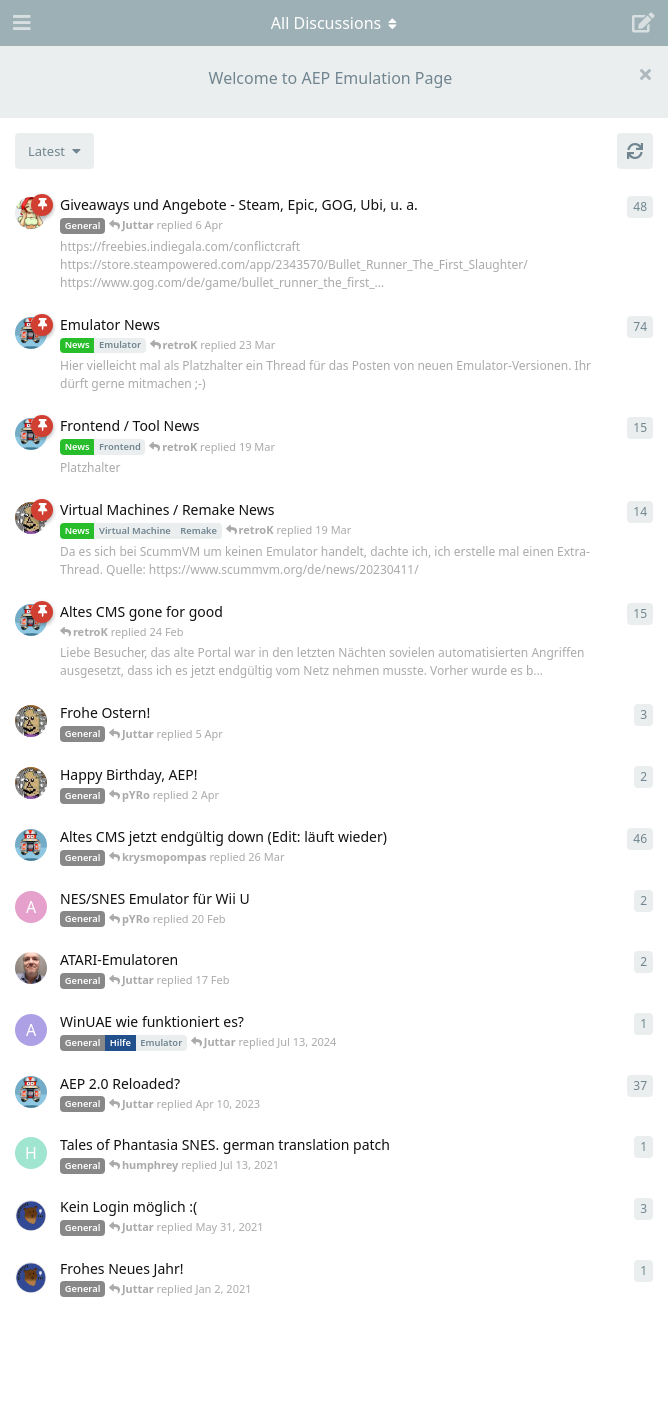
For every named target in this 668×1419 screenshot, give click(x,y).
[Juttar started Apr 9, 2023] (31, 721)
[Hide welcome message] (645, 74)
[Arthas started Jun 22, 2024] (31, 1030)
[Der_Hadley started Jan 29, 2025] (31, 968)
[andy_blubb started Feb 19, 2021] (31, 907)
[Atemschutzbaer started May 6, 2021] (31, 1215)
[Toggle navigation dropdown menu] (334, 23)
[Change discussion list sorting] (54, 151)
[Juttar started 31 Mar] (31, 783)
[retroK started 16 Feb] (31, 620)
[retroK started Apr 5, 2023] (31, 845)
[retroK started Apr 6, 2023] (31, 333)
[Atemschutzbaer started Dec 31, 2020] (31, 1277)
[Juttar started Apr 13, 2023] (31, 518)
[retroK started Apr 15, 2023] (31, 434)
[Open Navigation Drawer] (20, 23)
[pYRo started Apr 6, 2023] (31, 213)
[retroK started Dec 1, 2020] (31, 1092)
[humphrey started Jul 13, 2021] (31, 1153)
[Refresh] (635, 151)
